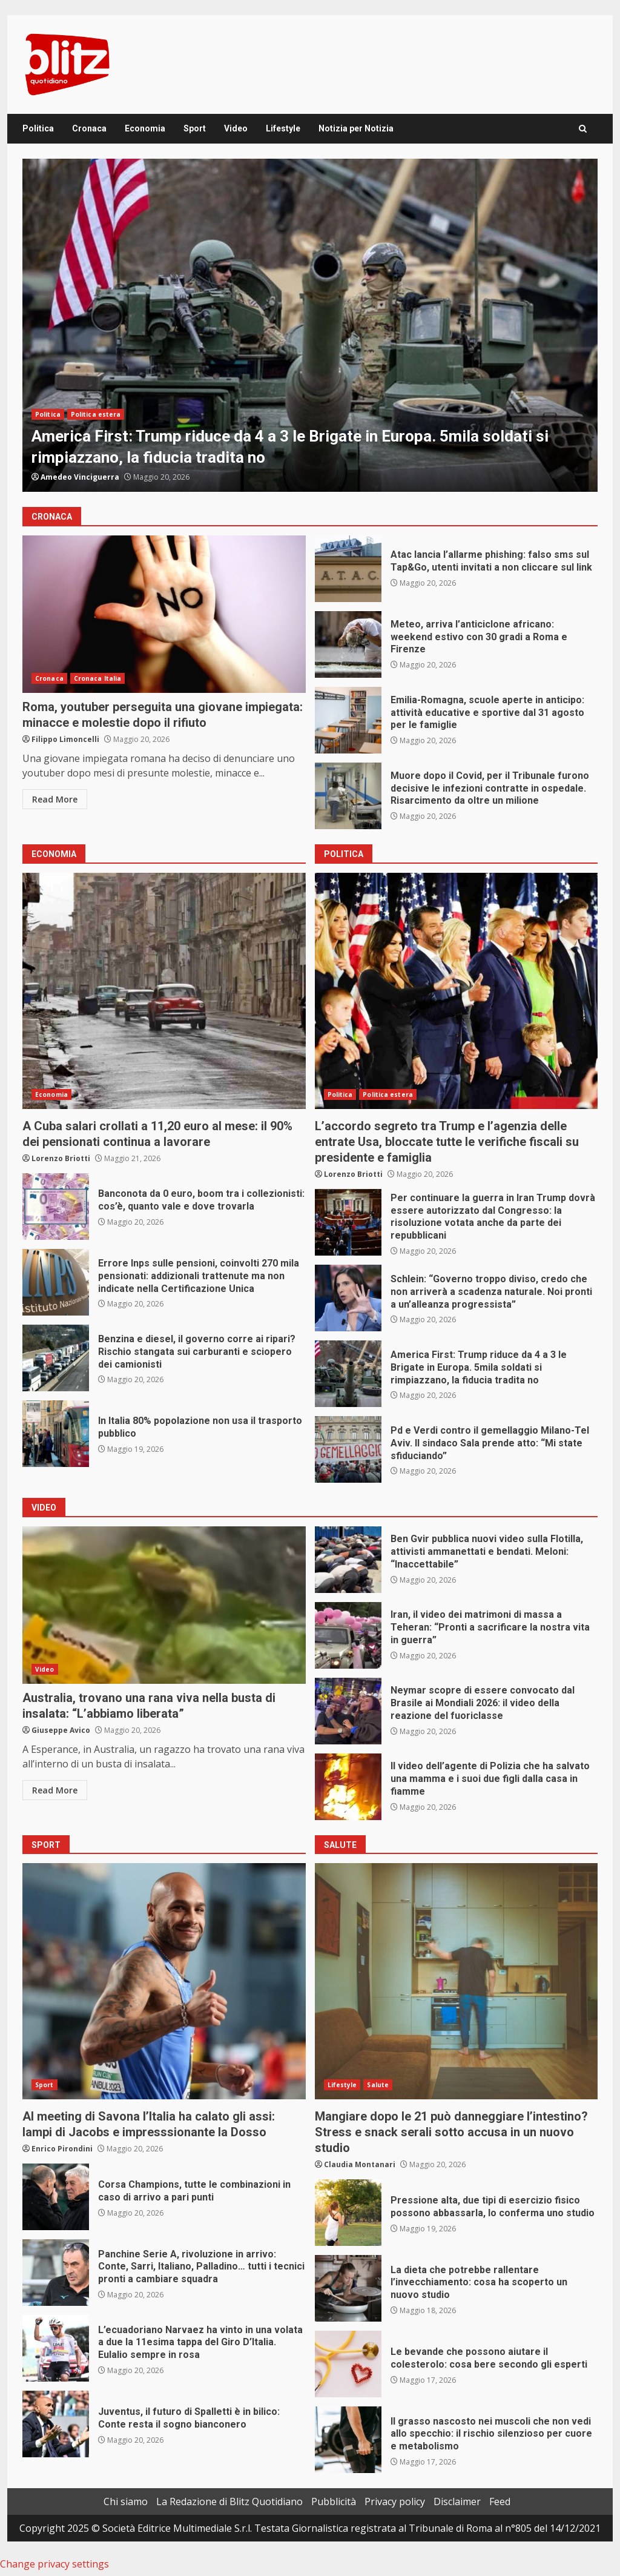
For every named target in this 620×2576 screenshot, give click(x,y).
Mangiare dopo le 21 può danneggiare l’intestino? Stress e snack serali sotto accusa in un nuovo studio (456, 1981)
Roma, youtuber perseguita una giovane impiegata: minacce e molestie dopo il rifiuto (164, 614)
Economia (145, 128)
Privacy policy (394, 2501)
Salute (378, 2085)
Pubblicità (333, 2501)
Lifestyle (283, 128)
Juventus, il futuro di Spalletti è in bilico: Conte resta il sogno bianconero (55, 2424)
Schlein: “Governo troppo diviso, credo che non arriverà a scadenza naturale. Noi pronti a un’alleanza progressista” (348, 1298)
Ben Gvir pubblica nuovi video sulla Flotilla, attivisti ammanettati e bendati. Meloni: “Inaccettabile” (348, 1559)
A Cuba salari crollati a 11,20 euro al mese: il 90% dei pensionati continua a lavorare (164, 991)
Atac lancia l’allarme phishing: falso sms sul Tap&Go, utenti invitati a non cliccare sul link (348, 568)
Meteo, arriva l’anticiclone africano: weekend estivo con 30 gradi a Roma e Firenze (348, 644)
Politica (38, 128)
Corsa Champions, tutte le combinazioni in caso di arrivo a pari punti (55, 2197)
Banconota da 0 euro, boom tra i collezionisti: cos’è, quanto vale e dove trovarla (55, 1206)
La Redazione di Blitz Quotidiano (229, 2501)
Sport (194, 128)
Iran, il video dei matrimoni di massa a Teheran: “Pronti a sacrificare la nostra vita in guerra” (348, 1635)
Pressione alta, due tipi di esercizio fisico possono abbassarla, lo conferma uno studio (348, 2212)
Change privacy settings (54, 2564)
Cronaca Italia (97, 678)
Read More (55, 799)
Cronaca (89, 128)
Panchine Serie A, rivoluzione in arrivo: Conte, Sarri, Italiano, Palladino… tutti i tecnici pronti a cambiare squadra (55, 2272)
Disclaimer (457, 2501)
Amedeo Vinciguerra (80, 477)
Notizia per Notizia (356, 128)
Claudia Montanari (359, 2164)
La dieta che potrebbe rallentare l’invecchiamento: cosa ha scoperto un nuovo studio (348, 2288)
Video (236, 128)
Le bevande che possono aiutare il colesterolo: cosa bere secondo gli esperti (348, 2364)
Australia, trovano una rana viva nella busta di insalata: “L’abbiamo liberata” (164, 1605)
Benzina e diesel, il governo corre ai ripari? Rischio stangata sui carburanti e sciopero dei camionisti (55, 1358)
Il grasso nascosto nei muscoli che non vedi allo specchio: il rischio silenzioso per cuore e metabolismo (348, 2439)
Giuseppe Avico (60, 1730)
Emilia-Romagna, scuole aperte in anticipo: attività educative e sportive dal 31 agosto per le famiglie (348, 720)
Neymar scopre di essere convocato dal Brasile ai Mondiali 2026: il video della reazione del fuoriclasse (348, 1711)
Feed (499, 2501)
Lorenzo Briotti (60, 1158)
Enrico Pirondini (62, 2149)
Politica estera (96, 414)
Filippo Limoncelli (65, 739)
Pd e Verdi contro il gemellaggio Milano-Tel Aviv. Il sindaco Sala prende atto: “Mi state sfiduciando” (348, 1449)
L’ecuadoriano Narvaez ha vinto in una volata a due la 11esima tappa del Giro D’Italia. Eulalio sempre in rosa (55, 2348)
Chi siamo (126, 2501)
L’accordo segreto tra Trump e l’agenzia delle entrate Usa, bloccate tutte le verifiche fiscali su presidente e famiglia (456, 991)
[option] (310, 325)
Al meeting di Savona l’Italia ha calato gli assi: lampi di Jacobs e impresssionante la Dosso (164, 1981)
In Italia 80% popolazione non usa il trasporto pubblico (55, 1433)
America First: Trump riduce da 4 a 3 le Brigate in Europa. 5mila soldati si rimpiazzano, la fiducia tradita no (310, 325)
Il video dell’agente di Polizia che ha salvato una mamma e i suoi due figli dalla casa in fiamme (348, 1786)
